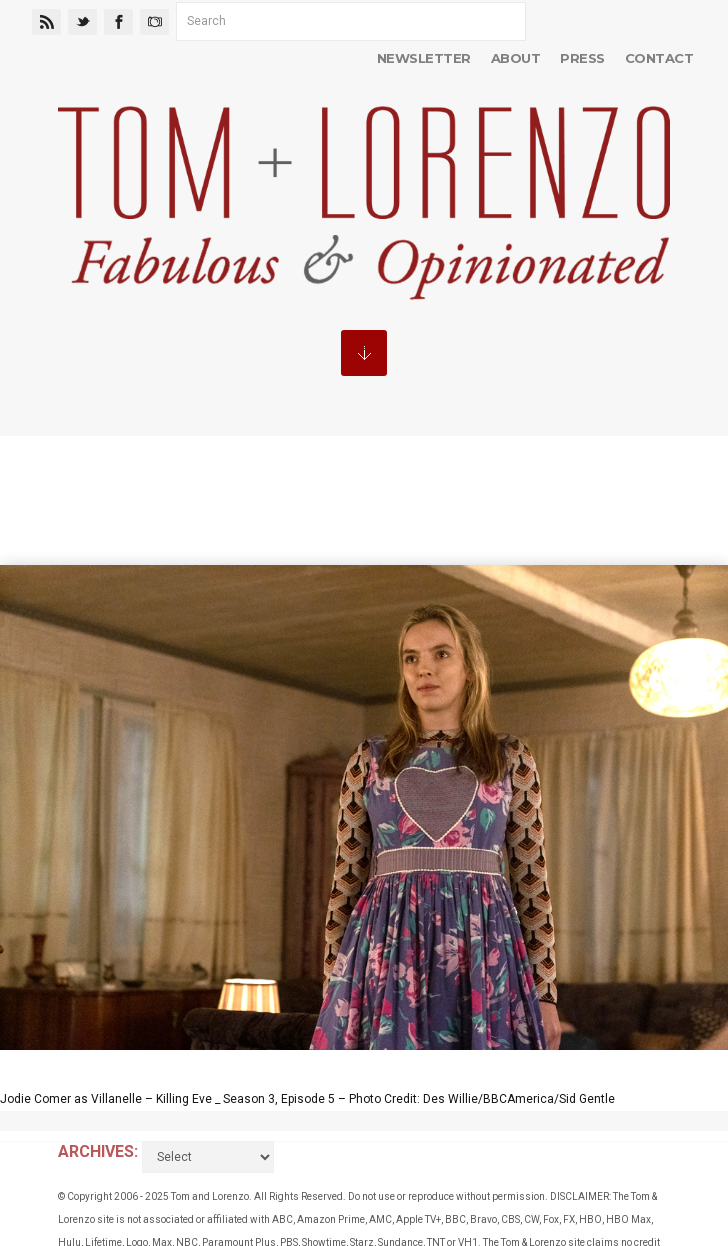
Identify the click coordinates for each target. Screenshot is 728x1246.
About (515, 58)
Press (582, 58)
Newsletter (424, 58)
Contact (659, 58)
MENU (364, 353)
